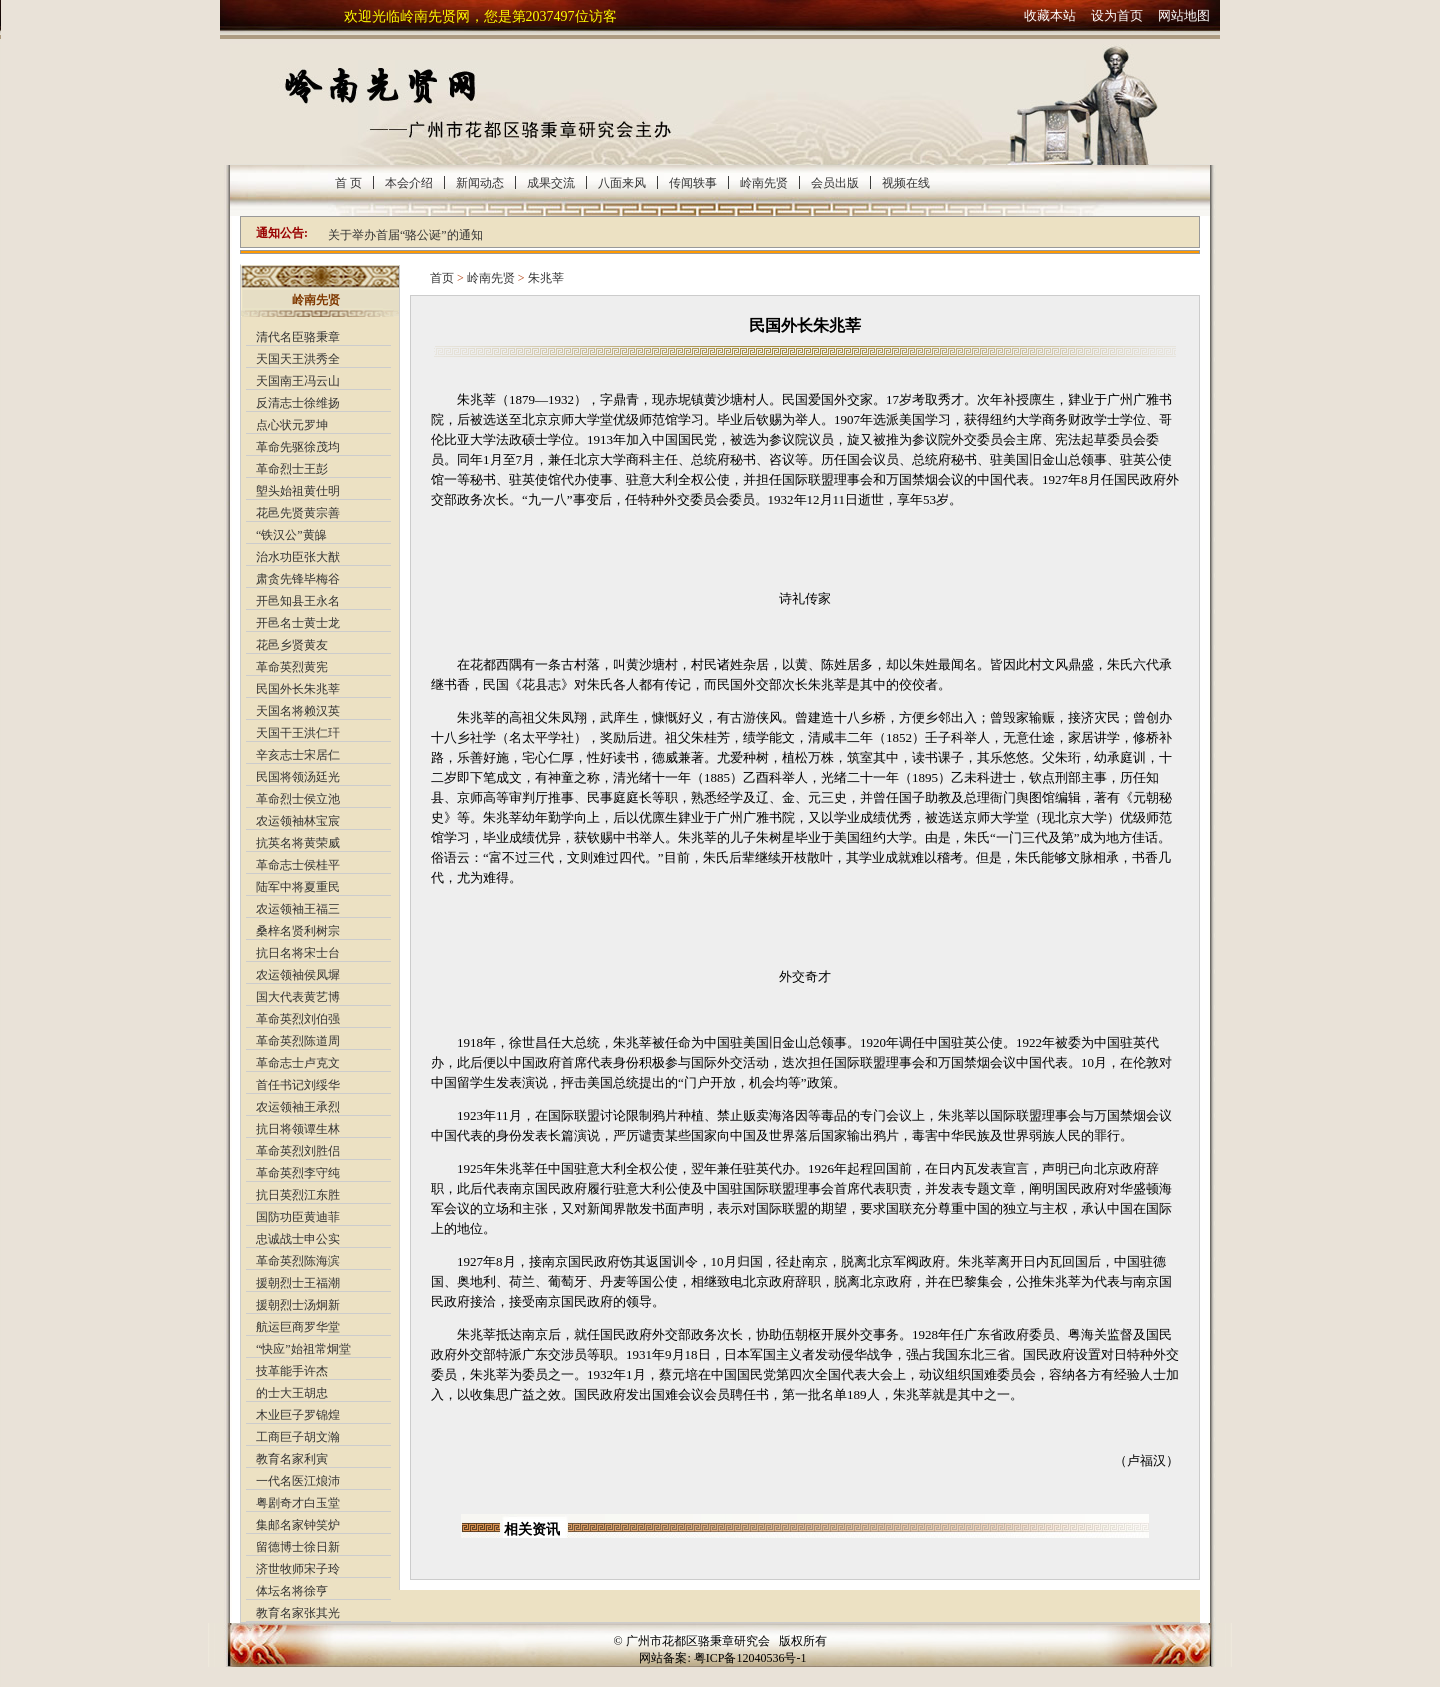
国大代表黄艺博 (298, 997)
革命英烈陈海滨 (298, 1261)
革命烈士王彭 (292, 469)
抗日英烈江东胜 (298, 1195)
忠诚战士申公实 (298, 1239)
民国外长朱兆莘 (298, 689)
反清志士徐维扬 (298, 403)
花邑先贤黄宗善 (298, 513)
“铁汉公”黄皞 (291, 535)
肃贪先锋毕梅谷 (298, 579)
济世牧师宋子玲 (298, 1569)
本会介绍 (409, 183)
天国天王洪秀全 (298, 359)
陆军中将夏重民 (298, 887)
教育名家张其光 (298, 1613)
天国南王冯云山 (298, 381)
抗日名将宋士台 (298, 953)
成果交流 (551, 183)
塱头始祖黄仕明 (298, 491)
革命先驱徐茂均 (298, 447)
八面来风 (622, 183)
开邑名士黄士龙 (298, 623)
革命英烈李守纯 (298, 1173)
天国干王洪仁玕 (298, 733)
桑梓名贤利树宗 (298, 931)
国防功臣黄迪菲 (298, 1217)
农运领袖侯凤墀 (298, 975)
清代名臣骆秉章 (298, 337)
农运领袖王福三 (298, 909)
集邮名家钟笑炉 (298, 1525)
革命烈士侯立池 (298, 799)
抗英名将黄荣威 (298, 843)
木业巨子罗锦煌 (298, 1415)
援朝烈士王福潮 (298, 1283)
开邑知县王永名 (298, 601)
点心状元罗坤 (292, 425)
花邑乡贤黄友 (292, 645)
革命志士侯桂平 (298, 865)
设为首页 (1117, 15)
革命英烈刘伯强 (298, 1019)
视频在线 (906, 183)
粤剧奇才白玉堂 (298, 1503)
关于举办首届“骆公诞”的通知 (405, 235)
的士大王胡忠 (292, 1393)
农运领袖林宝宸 (298, 821)
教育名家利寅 (292, 1459)
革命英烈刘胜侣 (298, 1151)
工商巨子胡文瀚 (298, 1437)
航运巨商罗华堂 (298, 1327)
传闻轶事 (693, 183)
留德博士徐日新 (298, 1547)
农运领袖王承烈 (298, 1107)
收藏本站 (1050, 15)
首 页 (348, 183)
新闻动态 (480, 183)
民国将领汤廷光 (298, 777)
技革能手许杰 (292, 1371)
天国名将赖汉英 (298, 711)
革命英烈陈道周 (298, 1041)
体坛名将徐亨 (292, 1591)
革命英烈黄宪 (292, 667)
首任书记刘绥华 (298, 1085)
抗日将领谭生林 (298, 1129)
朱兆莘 (546, 278)
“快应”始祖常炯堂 (303, 1349)
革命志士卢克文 (298, 1063)
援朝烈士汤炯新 (298, 1305)
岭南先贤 (764, 183)
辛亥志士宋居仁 (298, 755)
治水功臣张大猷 (298, 557)
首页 (442, 278)
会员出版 (835, 183)
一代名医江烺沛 (298, 1481)
